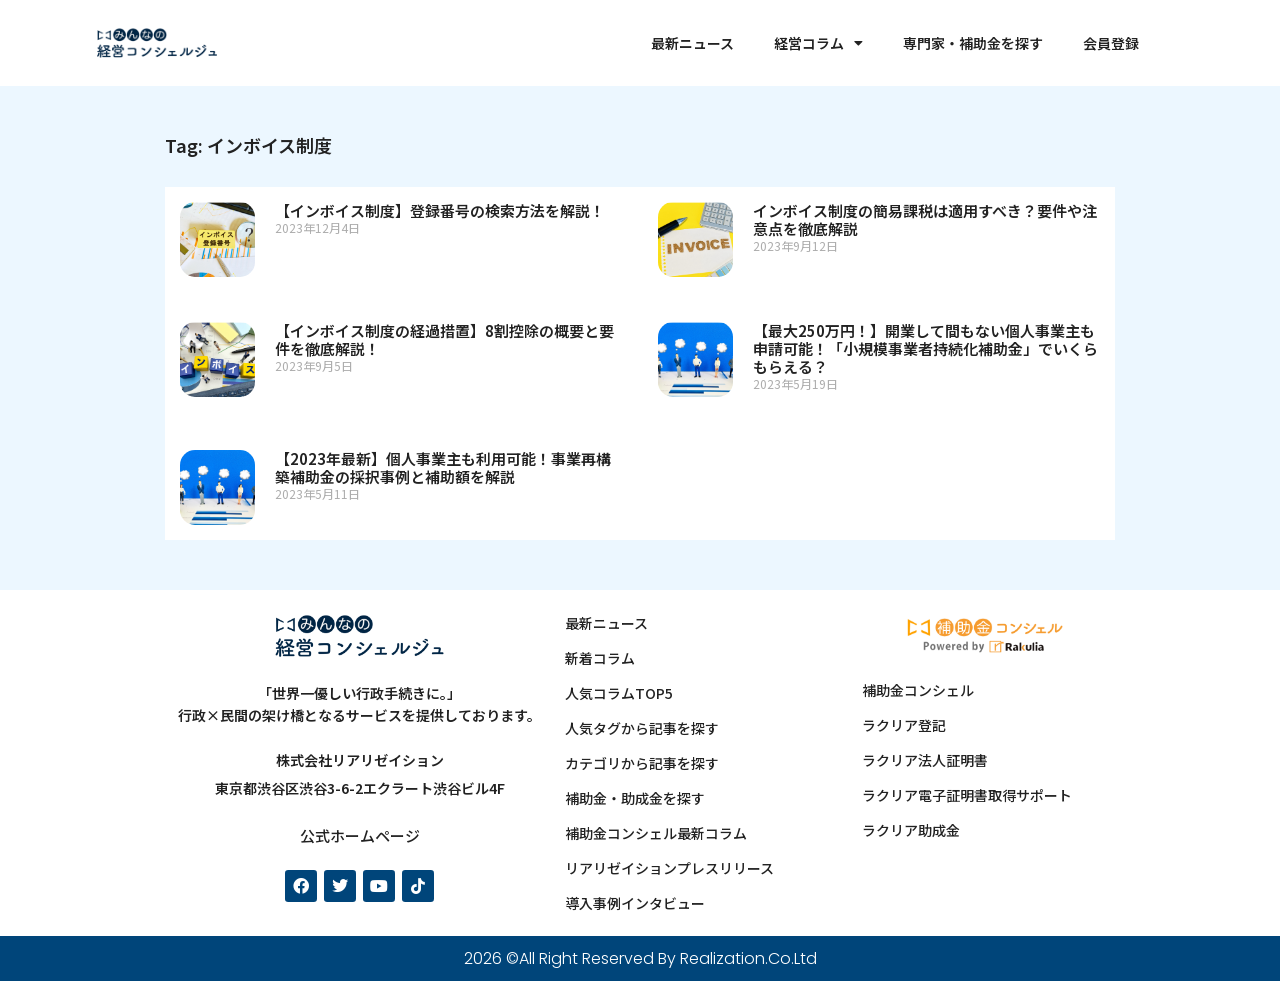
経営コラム (818, 43)
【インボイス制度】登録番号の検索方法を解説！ (440, 210)
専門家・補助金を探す (973, 43)
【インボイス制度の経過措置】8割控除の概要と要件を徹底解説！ (444, 339)
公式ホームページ (360, 835)
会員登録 (1111, 43)
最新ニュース (692, 43)
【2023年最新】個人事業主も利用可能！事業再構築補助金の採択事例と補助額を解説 (443, 467)
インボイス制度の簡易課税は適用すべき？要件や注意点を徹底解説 (925, 219)
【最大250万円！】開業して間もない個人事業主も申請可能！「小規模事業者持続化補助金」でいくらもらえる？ (925, 348)
